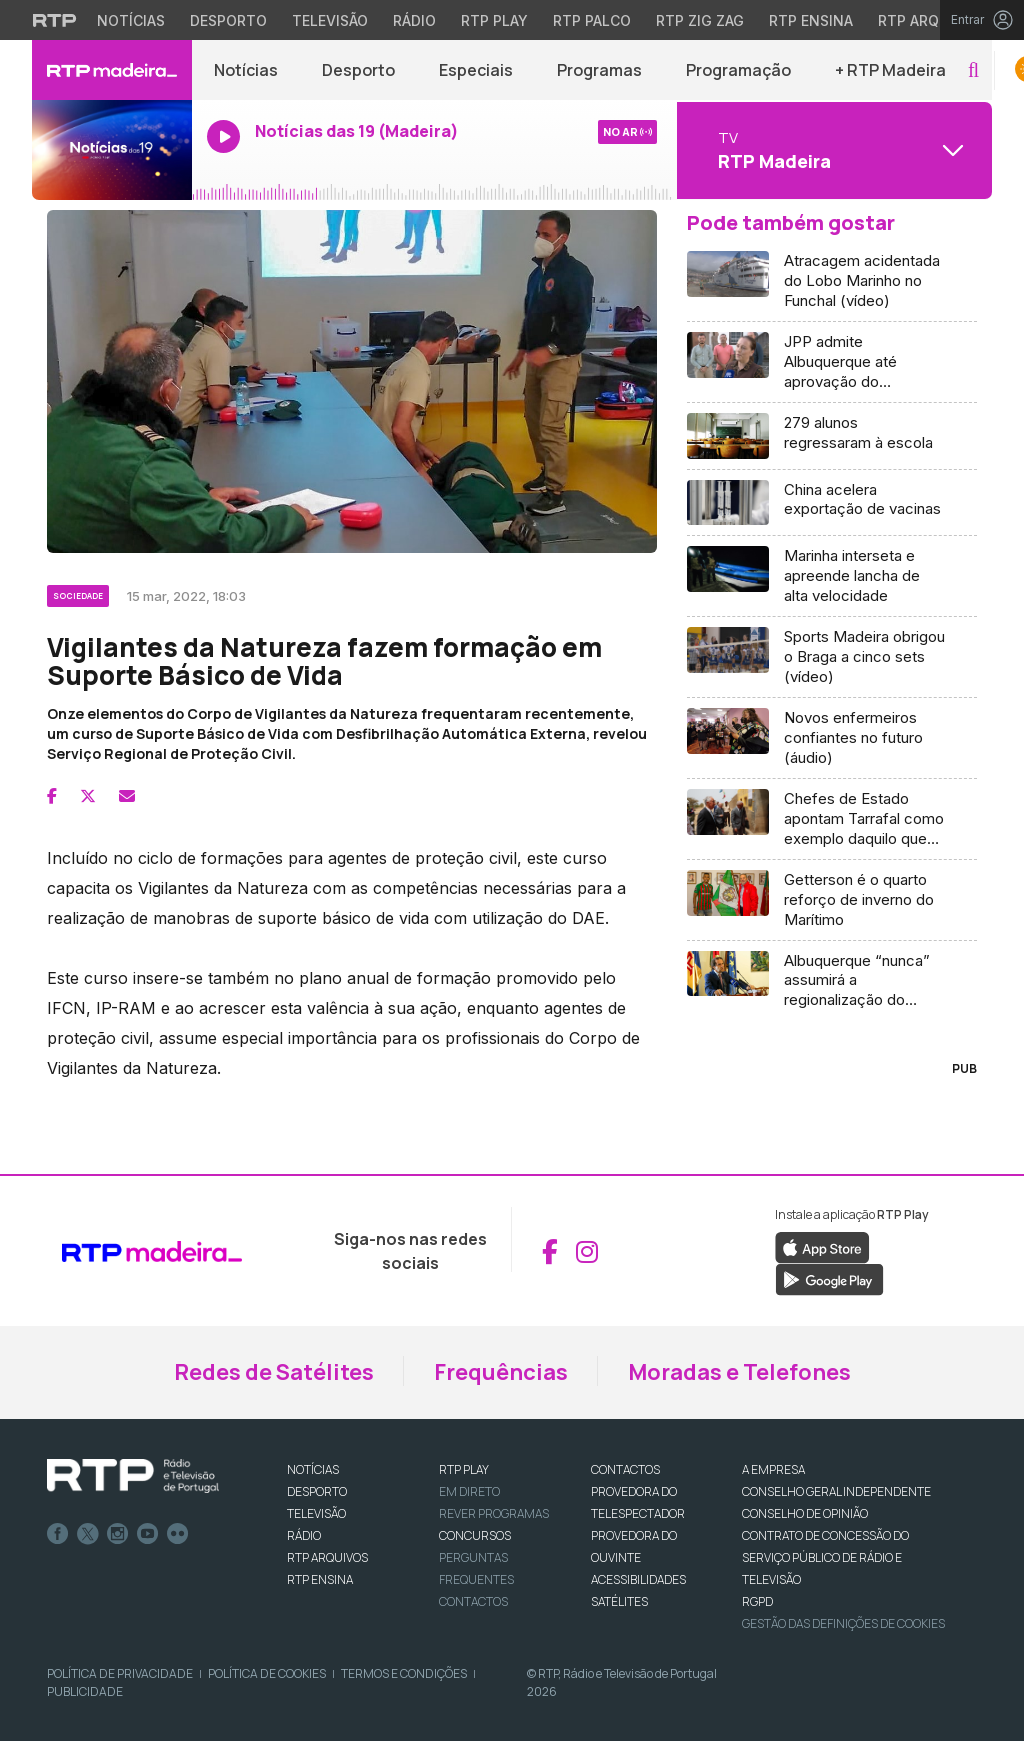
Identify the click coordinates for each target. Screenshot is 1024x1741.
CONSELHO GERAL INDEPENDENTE (836, 1491)
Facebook (58, 1534)
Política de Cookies (267, 1673)
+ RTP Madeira (890, 70)
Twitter (88, 1534)
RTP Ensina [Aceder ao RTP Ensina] (811, 20)
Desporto (358, 70)
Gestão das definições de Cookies (843, 1623)
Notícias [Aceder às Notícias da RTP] (131, 20)
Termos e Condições (404, 1673)
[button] (973, 70)
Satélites (619, 1601)
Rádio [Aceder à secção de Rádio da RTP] (414, 20)
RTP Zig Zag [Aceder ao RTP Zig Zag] (700, 20)
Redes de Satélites (274, 1372)
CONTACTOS (625, 1469)
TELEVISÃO (316, 1513)
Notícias (246, 70)
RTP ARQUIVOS (327, 1557)
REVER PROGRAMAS (494, 1513)
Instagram (118, 1534)
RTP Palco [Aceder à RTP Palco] (592, 20)
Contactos (473, 1601)
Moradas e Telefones (739, 1372)
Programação (738, 70)
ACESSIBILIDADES (638, 1579)
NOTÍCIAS (313, 1469)
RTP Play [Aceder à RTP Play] (494, 20)
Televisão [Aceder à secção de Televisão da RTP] (330, 20)
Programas (599, 70)
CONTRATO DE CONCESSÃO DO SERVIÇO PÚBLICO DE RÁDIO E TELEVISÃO (825, 1557)
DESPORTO (317, 1491)
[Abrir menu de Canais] (832, 150)
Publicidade (85, 1691)
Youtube (148, 1534)
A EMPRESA (773, 1469)
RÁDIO (304, 1535)
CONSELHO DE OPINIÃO (805, 1513)
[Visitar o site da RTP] (55, 20)
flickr (178, 1534)
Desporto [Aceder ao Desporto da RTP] (228, 20)
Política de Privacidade (120, 1673)
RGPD (757, 1601)
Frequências (501, 1372)
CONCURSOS (475, 1535)
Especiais (476, 70)
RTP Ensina (320, 1579)
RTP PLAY (464, 1469)
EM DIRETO (469, 1491)
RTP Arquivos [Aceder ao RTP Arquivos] (930, 20)
